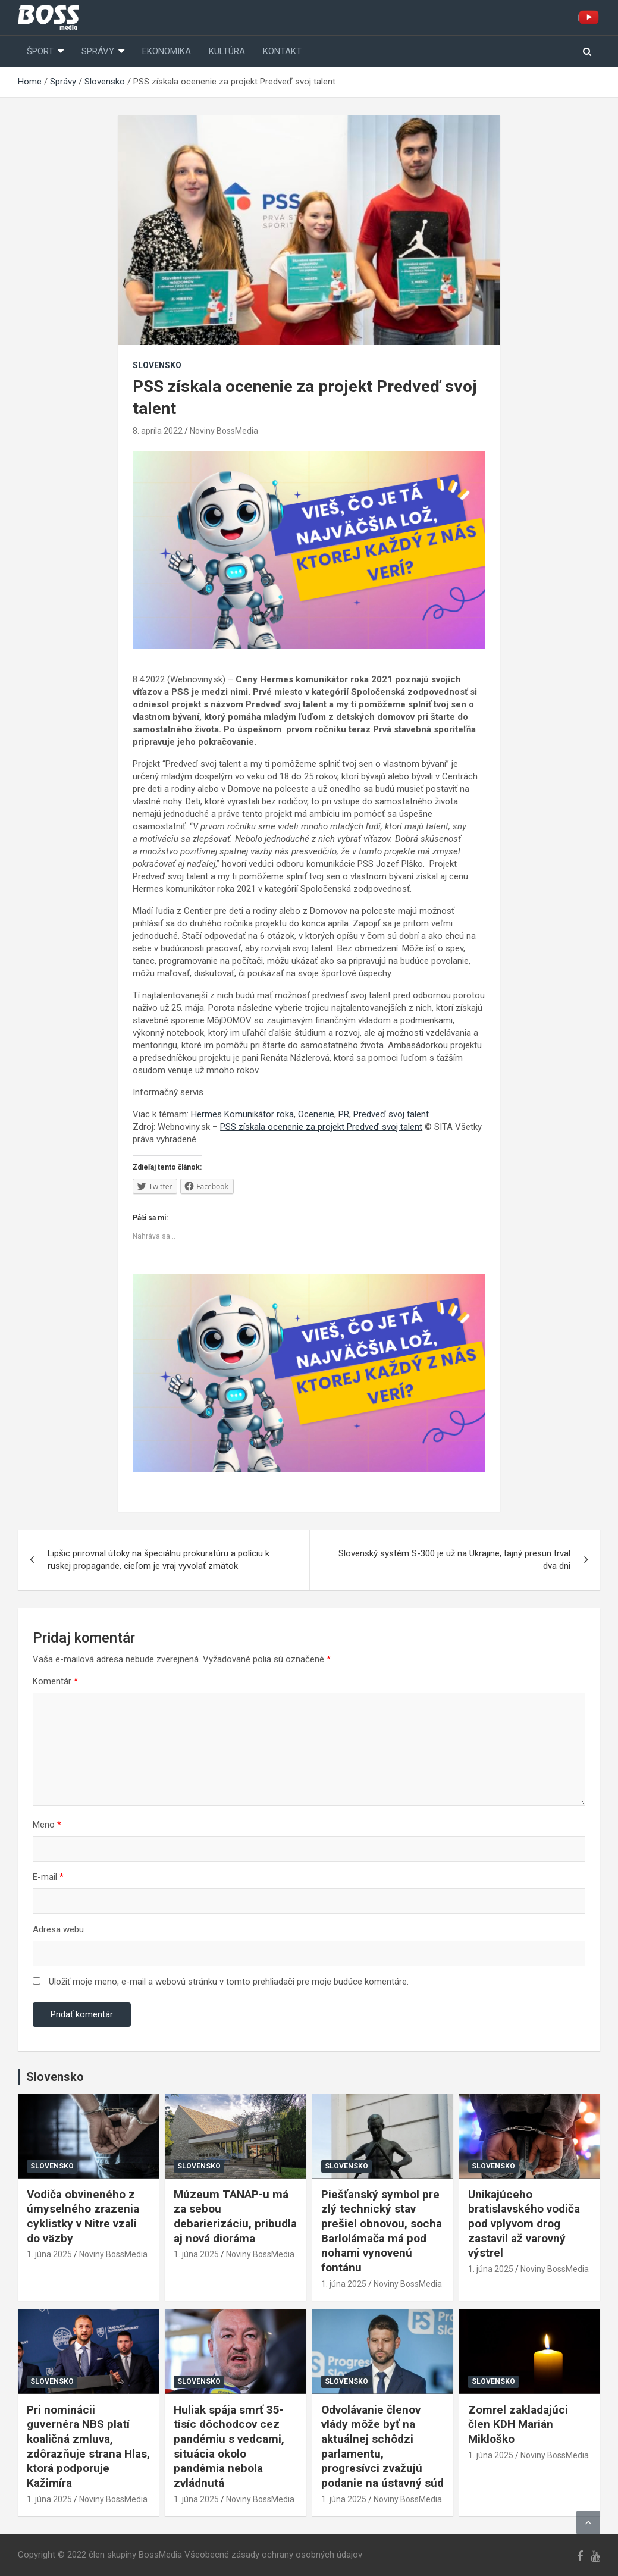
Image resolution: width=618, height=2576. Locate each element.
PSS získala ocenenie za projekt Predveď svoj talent (321, 1126)
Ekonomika (166, 51)
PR (343, 1114)
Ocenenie (316, 1114)
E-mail (48, 1877)
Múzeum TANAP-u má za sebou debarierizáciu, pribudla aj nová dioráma (235, 2216)
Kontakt (282, 51)
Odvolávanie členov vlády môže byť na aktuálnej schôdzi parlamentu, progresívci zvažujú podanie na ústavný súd (382, 2446)
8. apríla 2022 (158, 430)
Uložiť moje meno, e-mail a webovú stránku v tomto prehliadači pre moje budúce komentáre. (229, 1981)
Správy (97, 51)
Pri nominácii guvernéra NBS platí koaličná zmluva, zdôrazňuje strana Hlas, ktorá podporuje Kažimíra (88, 2446)
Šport (40, 51)
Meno (47, 1824)
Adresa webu (58, 1929)
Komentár (55, 1681)
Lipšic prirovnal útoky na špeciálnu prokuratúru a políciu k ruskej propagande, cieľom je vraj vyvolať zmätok (158, 1559)
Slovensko (157, 365)
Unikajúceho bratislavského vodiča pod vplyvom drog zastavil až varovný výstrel (524, 2224)
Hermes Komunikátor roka (242, 1114)
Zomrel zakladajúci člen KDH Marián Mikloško (518, 2424)
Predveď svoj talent (391, 1114)
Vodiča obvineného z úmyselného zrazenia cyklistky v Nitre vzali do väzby (83, 2216)
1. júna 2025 (49, 2254)
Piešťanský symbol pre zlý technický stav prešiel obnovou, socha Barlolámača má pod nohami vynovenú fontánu (381, 2231)
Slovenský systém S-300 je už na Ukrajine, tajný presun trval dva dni (454, 1559)
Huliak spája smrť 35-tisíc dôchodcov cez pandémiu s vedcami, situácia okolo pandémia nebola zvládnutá (229, 2446)
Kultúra (227, 51)
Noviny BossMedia (224, 430)
